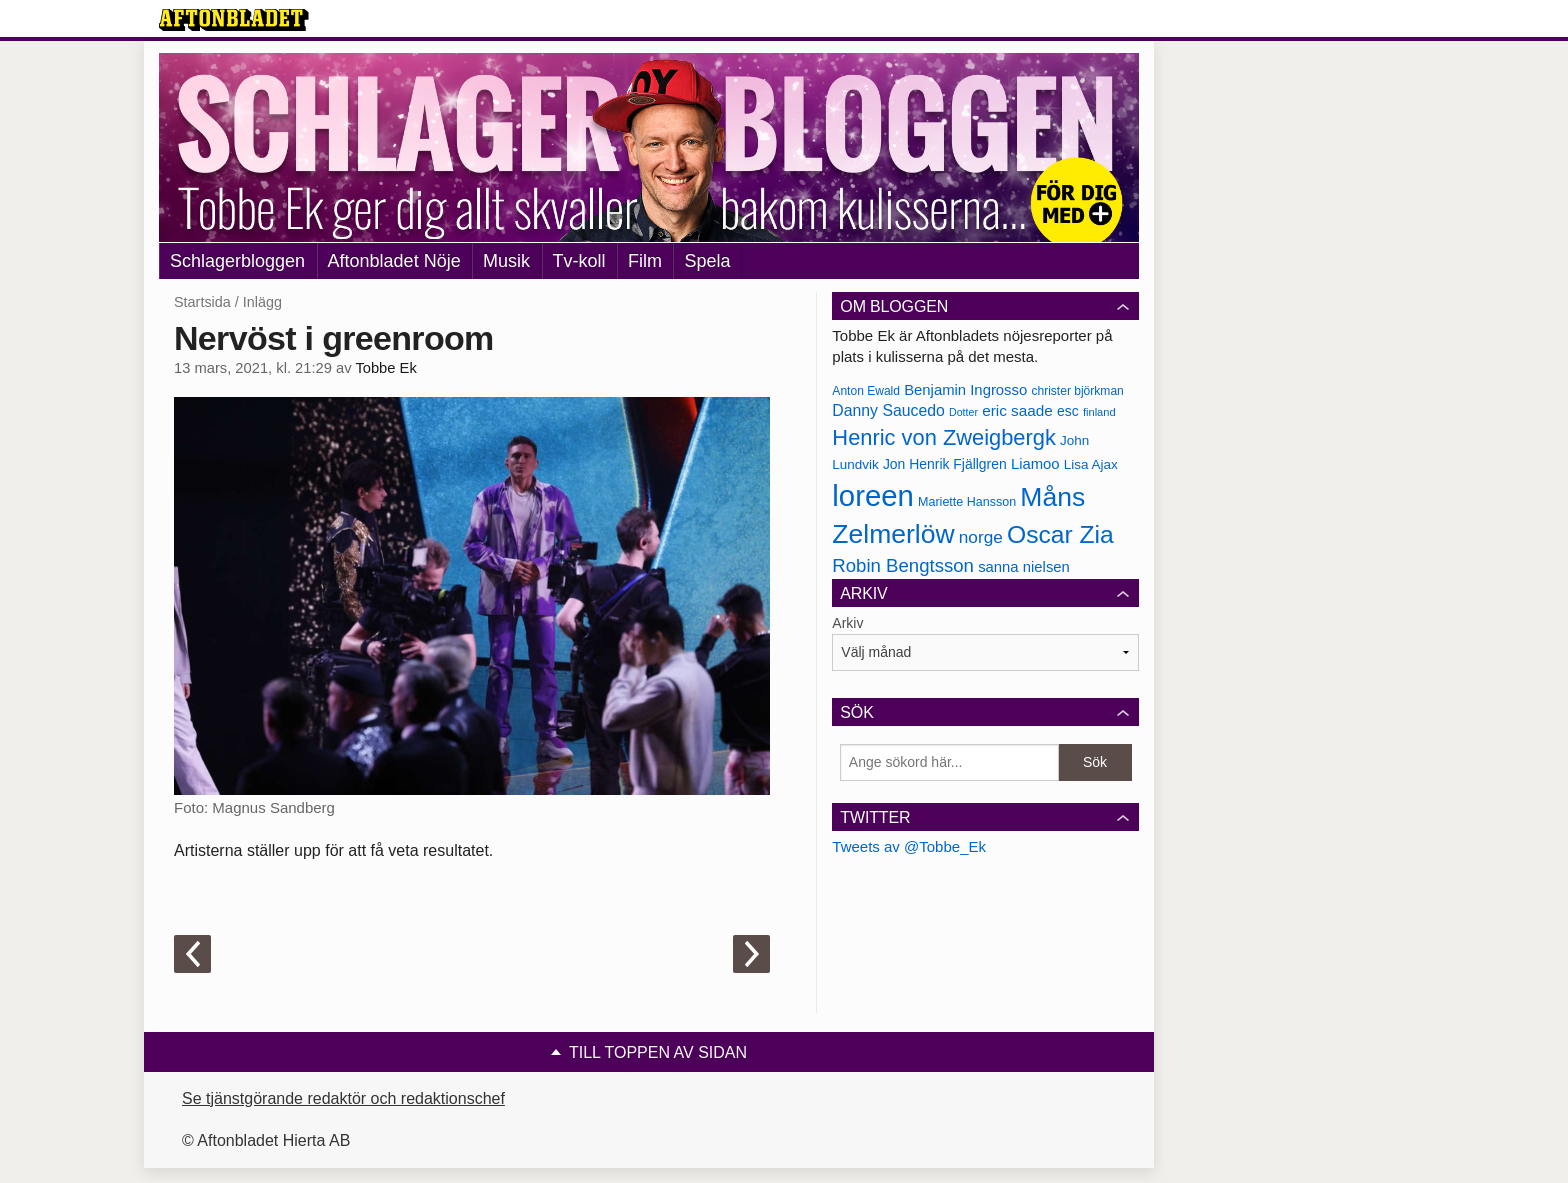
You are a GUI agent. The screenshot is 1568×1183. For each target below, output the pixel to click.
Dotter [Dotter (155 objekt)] (963, 412)
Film (645, 261)
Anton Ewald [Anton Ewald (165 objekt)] (866, 391)
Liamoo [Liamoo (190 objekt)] (1035, 464)
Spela (707, 261)
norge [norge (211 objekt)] (981, 537)
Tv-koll (579, 261)
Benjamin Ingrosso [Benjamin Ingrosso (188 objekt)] (965, 390)
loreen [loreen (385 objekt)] (873, 495)
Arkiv (847, 623)
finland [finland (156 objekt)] (1099, 412)
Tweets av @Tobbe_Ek (909, 846)
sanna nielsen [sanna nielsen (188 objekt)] (1024, 567)
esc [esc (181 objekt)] (1068, 411)
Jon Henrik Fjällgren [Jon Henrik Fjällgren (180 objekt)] (945, 464)
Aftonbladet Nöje (394, 261)
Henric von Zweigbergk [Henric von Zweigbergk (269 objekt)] (944, 437)
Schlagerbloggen (237, 261)
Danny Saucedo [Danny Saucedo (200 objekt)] (888, 410)
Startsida (202, 302)
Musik (506, 261)
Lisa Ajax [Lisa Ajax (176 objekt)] (1091, 464)
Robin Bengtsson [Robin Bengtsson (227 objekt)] (903, 565)
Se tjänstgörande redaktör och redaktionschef (343, 1098)
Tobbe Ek (385, 368)
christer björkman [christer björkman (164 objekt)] (1077, 391)
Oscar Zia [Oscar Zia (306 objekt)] (1060, 534)
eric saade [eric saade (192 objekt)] (1017, 410)
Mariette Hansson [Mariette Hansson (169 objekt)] (967, 502)
